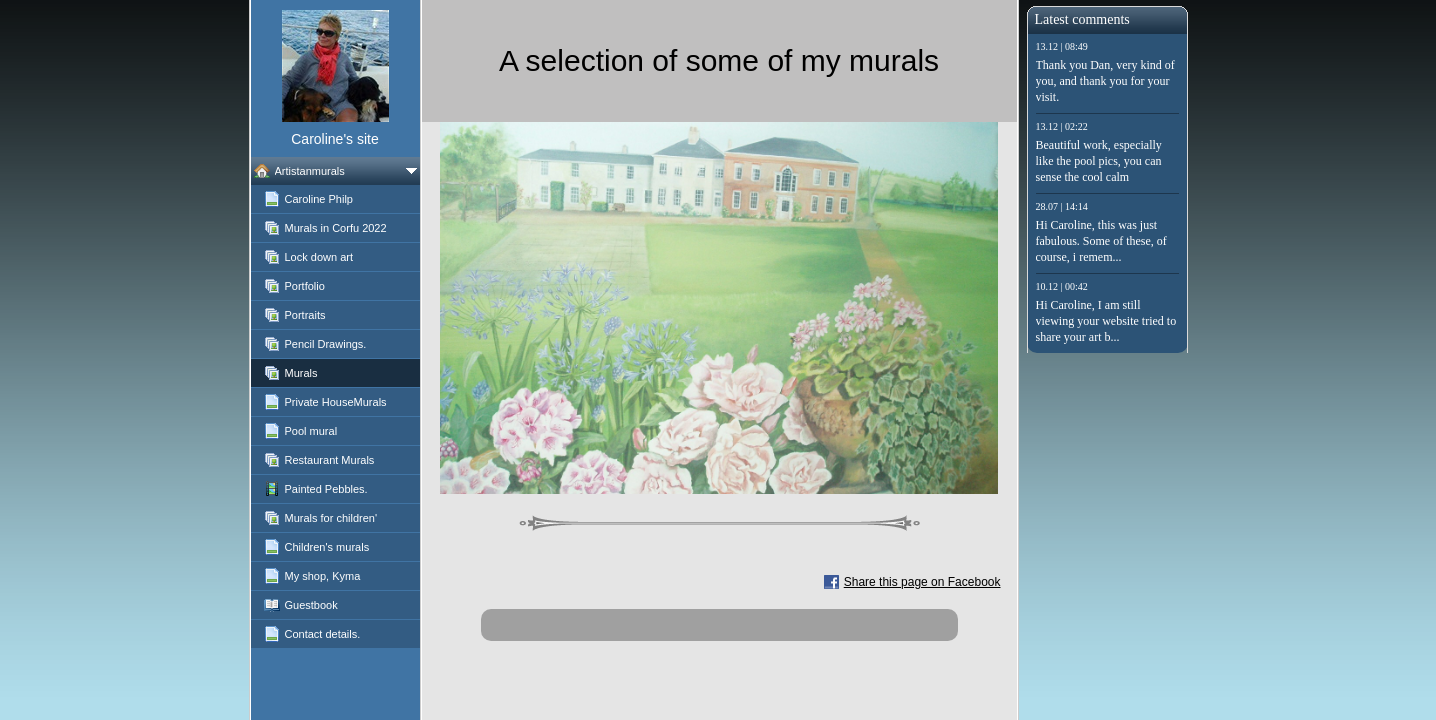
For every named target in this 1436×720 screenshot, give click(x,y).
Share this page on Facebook (922, 582)
